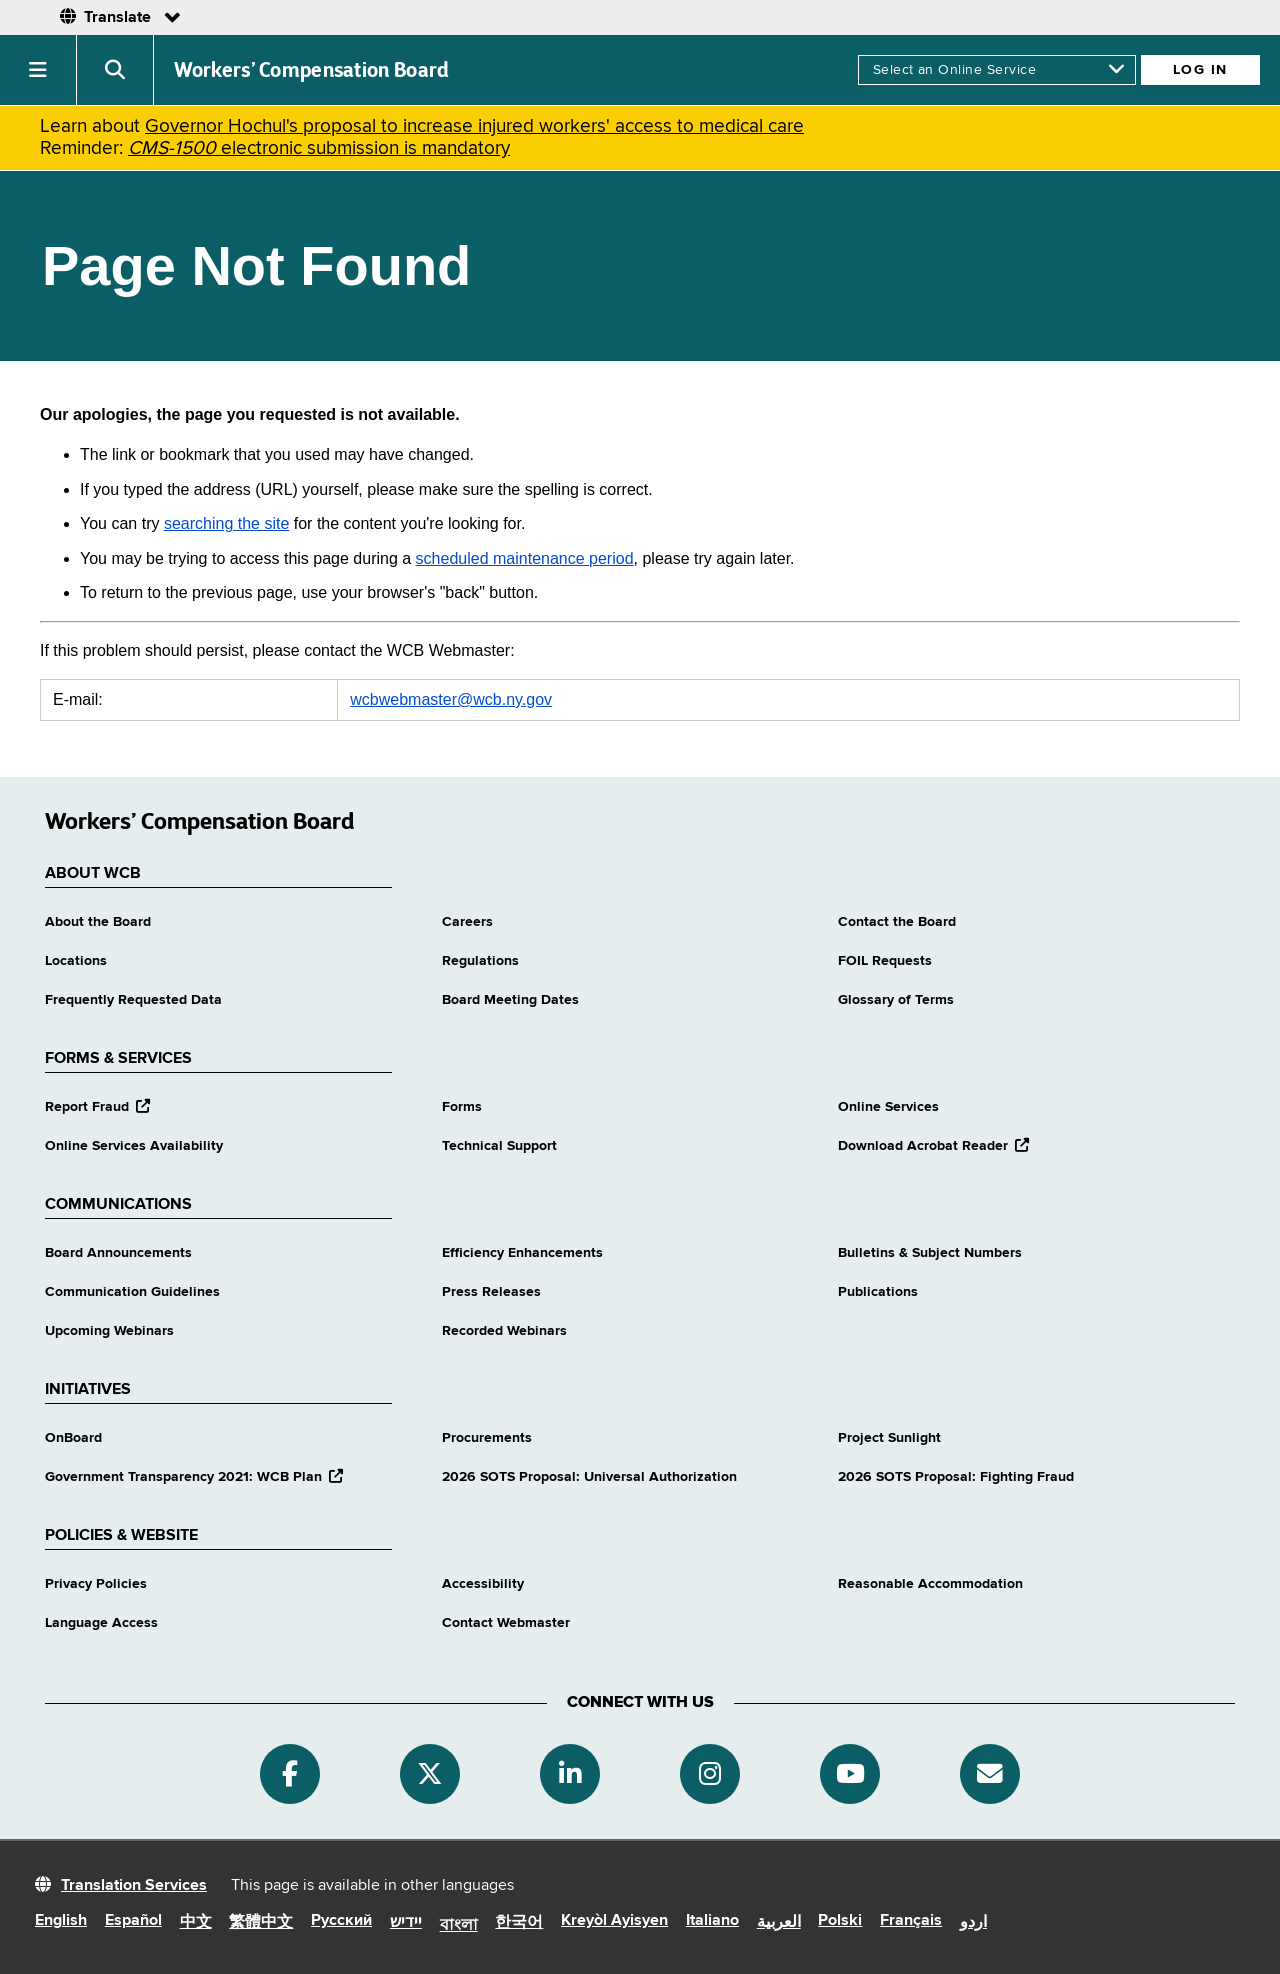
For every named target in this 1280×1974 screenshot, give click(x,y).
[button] (38, 70)
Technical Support (499, 1146)
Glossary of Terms (896, 1000)
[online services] (997, 70)
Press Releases (491, 1292)
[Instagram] (710, 1774)
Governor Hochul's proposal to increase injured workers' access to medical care (474, 126)
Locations (76, 961)
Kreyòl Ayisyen (614, 1921)
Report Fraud (97, 1107)
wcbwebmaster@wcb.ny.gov (451, 699)
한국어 (519, 1923)
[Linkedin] (570, 1774)
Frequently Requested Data (133, 1000)
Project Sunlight (889, 1438)
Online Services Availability (134, 1146)
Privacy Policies (96, 1584)
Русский (341, 1921)
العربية (779, 1923)
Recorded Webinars (504, 1331)
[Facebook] (290, 1774)
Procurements (487, 1438)
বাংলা (459, 1926)
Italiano (712, 1921)
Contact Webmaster (506, 1623)
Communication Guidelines (132, 1292)
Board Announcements (118, 1253)
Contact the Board (897, 922)
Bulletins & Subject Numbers (930, 1253)
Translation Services (134, 1886)
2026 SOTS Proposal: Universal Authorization (589, 1477)
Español (133, 1921)
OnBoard (73, 1438)
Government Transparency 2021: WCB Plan (194, 1477)
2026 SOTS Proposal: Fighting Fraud (956, 1477)
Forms (462, 1107)
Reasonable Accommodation (930, 1584)
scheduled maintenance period (525, 558)
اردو (973, 1923)
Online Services (888, 1107)
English (61, 1921)
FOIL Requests (885, 961)
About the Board (98, 922)
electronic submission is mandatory (319, 148)
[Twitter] (430, 1774)
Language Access (101, 1623)
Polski (840, 1921)
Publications (878, 1292)
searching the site (226, 523)
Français (911, 1921)
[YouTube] (850, 1774)
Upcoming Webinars (109, 1331)
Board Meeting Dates (510, 1000)
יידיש (406, 1923)
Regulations (480, 961)
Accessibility (483, 1584)
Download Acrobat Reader (933, 1146)
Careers (467, 922)
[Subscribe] (990, 1774)
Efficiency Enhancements (522, 1253)
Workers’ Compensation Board (312, 70)
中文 (196, 1923)
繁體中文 (261, 1923)
